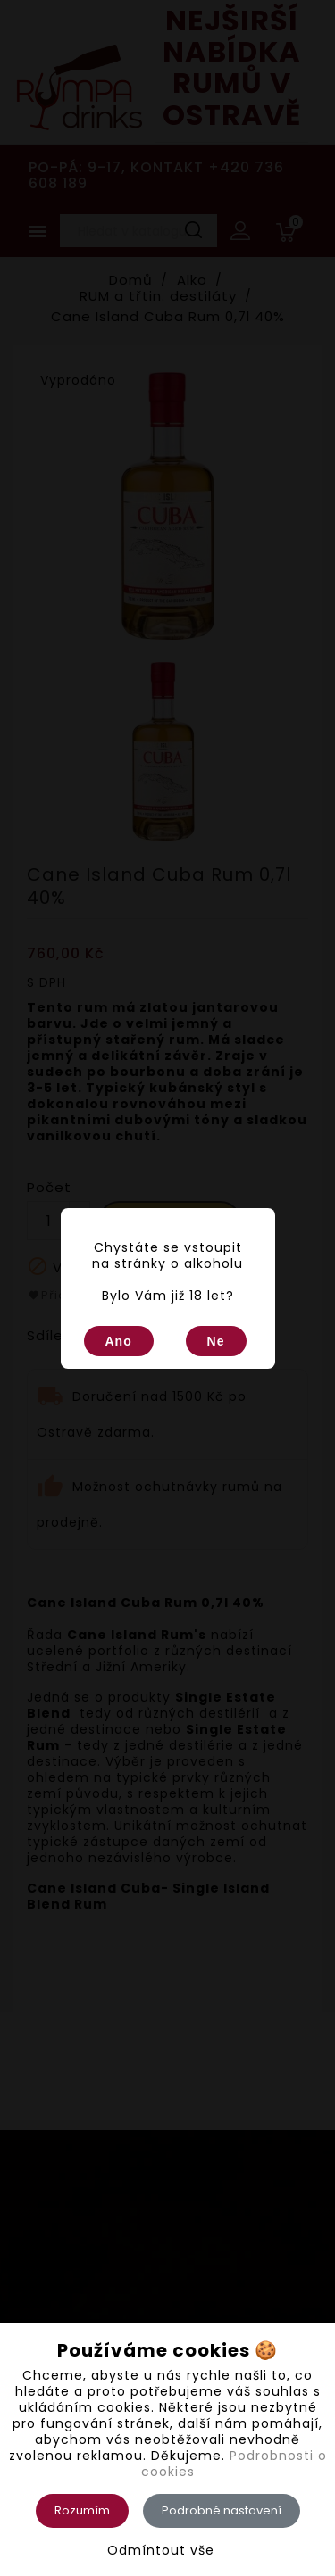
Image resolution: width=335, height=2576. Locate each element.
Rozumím (82, 2510)
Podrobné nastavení (221, 2510)
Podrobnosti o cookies (234, 2464)
